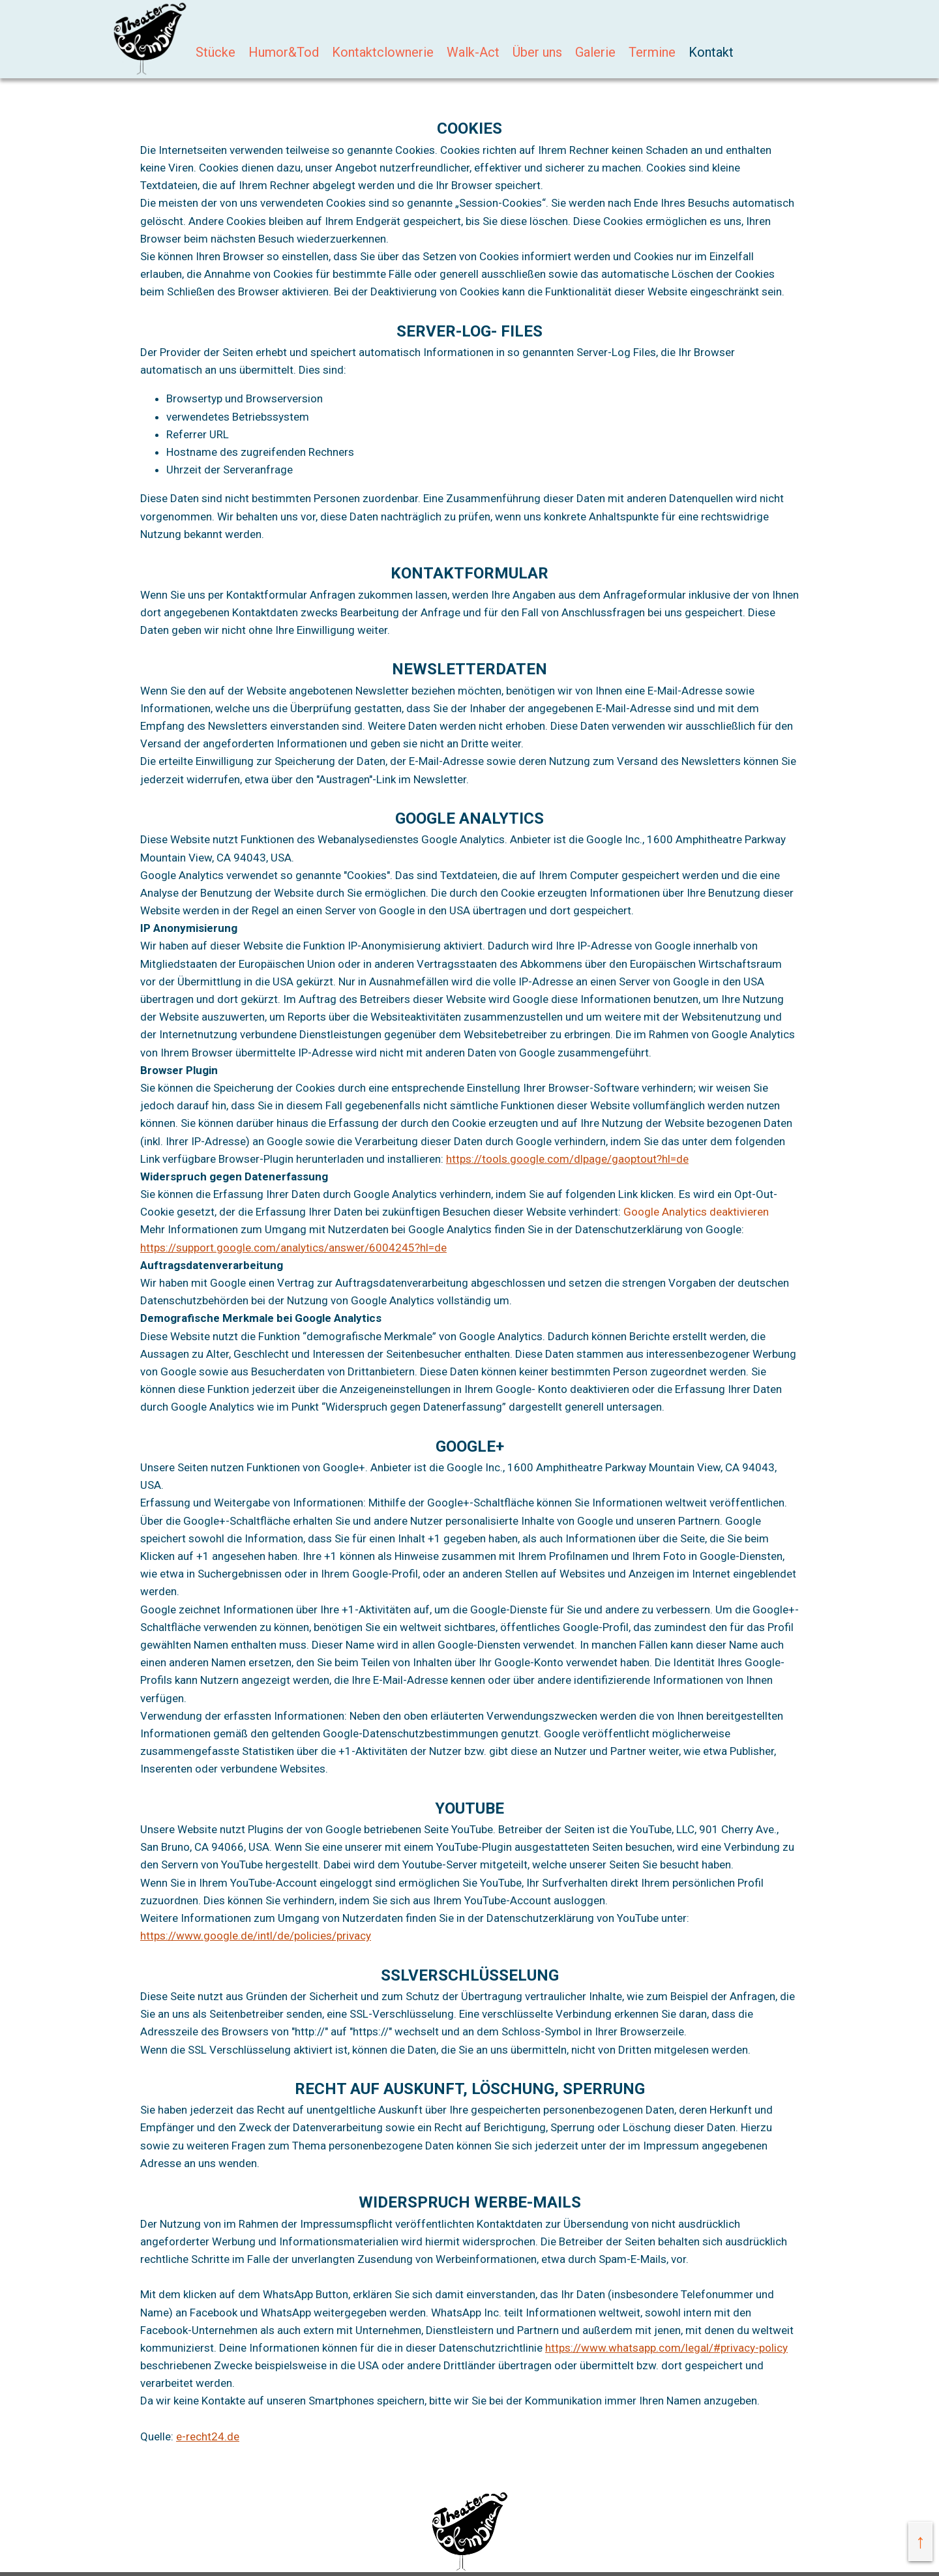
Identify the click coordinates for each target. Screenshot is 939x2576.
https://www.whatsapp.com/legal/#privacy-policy (666, 2347)
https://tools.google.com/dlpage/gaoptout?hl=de (567, 1158)
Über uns (537, 52)
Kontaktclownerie (383, 52)
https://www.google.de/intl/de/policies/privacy (255, 1935)
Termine (652, 52)
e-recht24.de (207, 2436)
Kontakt (711, 52)
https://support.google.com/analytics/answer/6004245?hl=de (293, 1247)
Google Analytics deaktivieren (696, 1211)
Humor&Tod (283, 52)
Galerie (595, 52)
